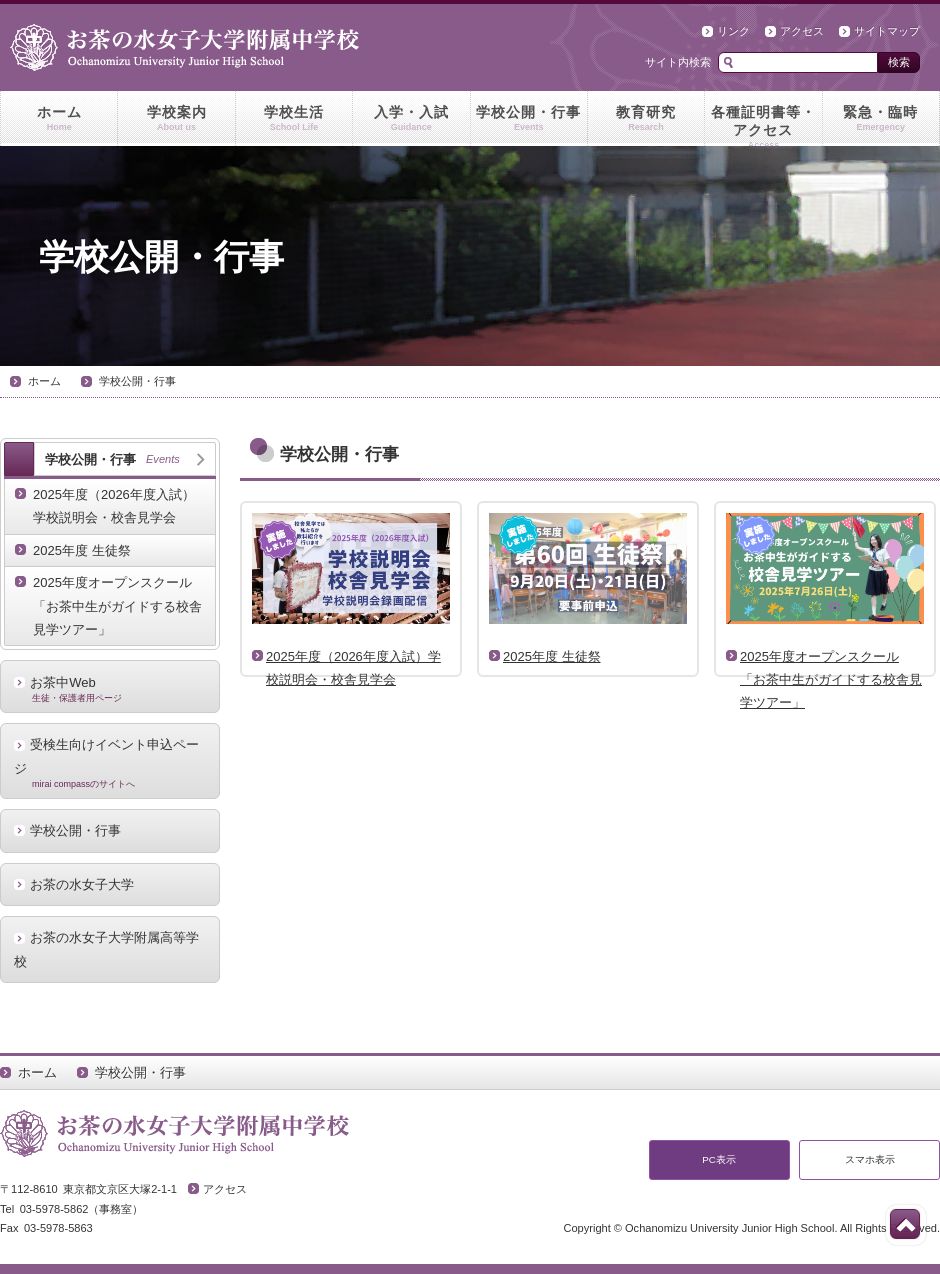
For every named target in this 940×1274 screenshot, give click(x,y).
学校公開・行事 (529, 119)
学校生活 (294, 119)
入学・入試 (411, 119)
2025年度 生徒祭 (82, 550)
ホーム (59, 119)
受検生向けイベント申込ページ (110, 763)
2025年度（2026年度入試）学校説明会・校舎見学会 (114, 506)
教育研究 (646, 119)
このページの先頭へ (905, 1224)
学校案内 (176, 119)
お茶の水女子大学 (82, 884)
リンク (733, 31)
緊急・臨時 (881, 119)
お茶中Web (110, 689)
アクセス (802, 31)
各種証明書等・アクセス (763, 125)
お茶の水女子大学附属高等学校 (106, 949)
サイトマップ (887, 31)
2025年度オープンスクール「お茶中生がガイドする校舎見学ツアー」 (117, 606)
